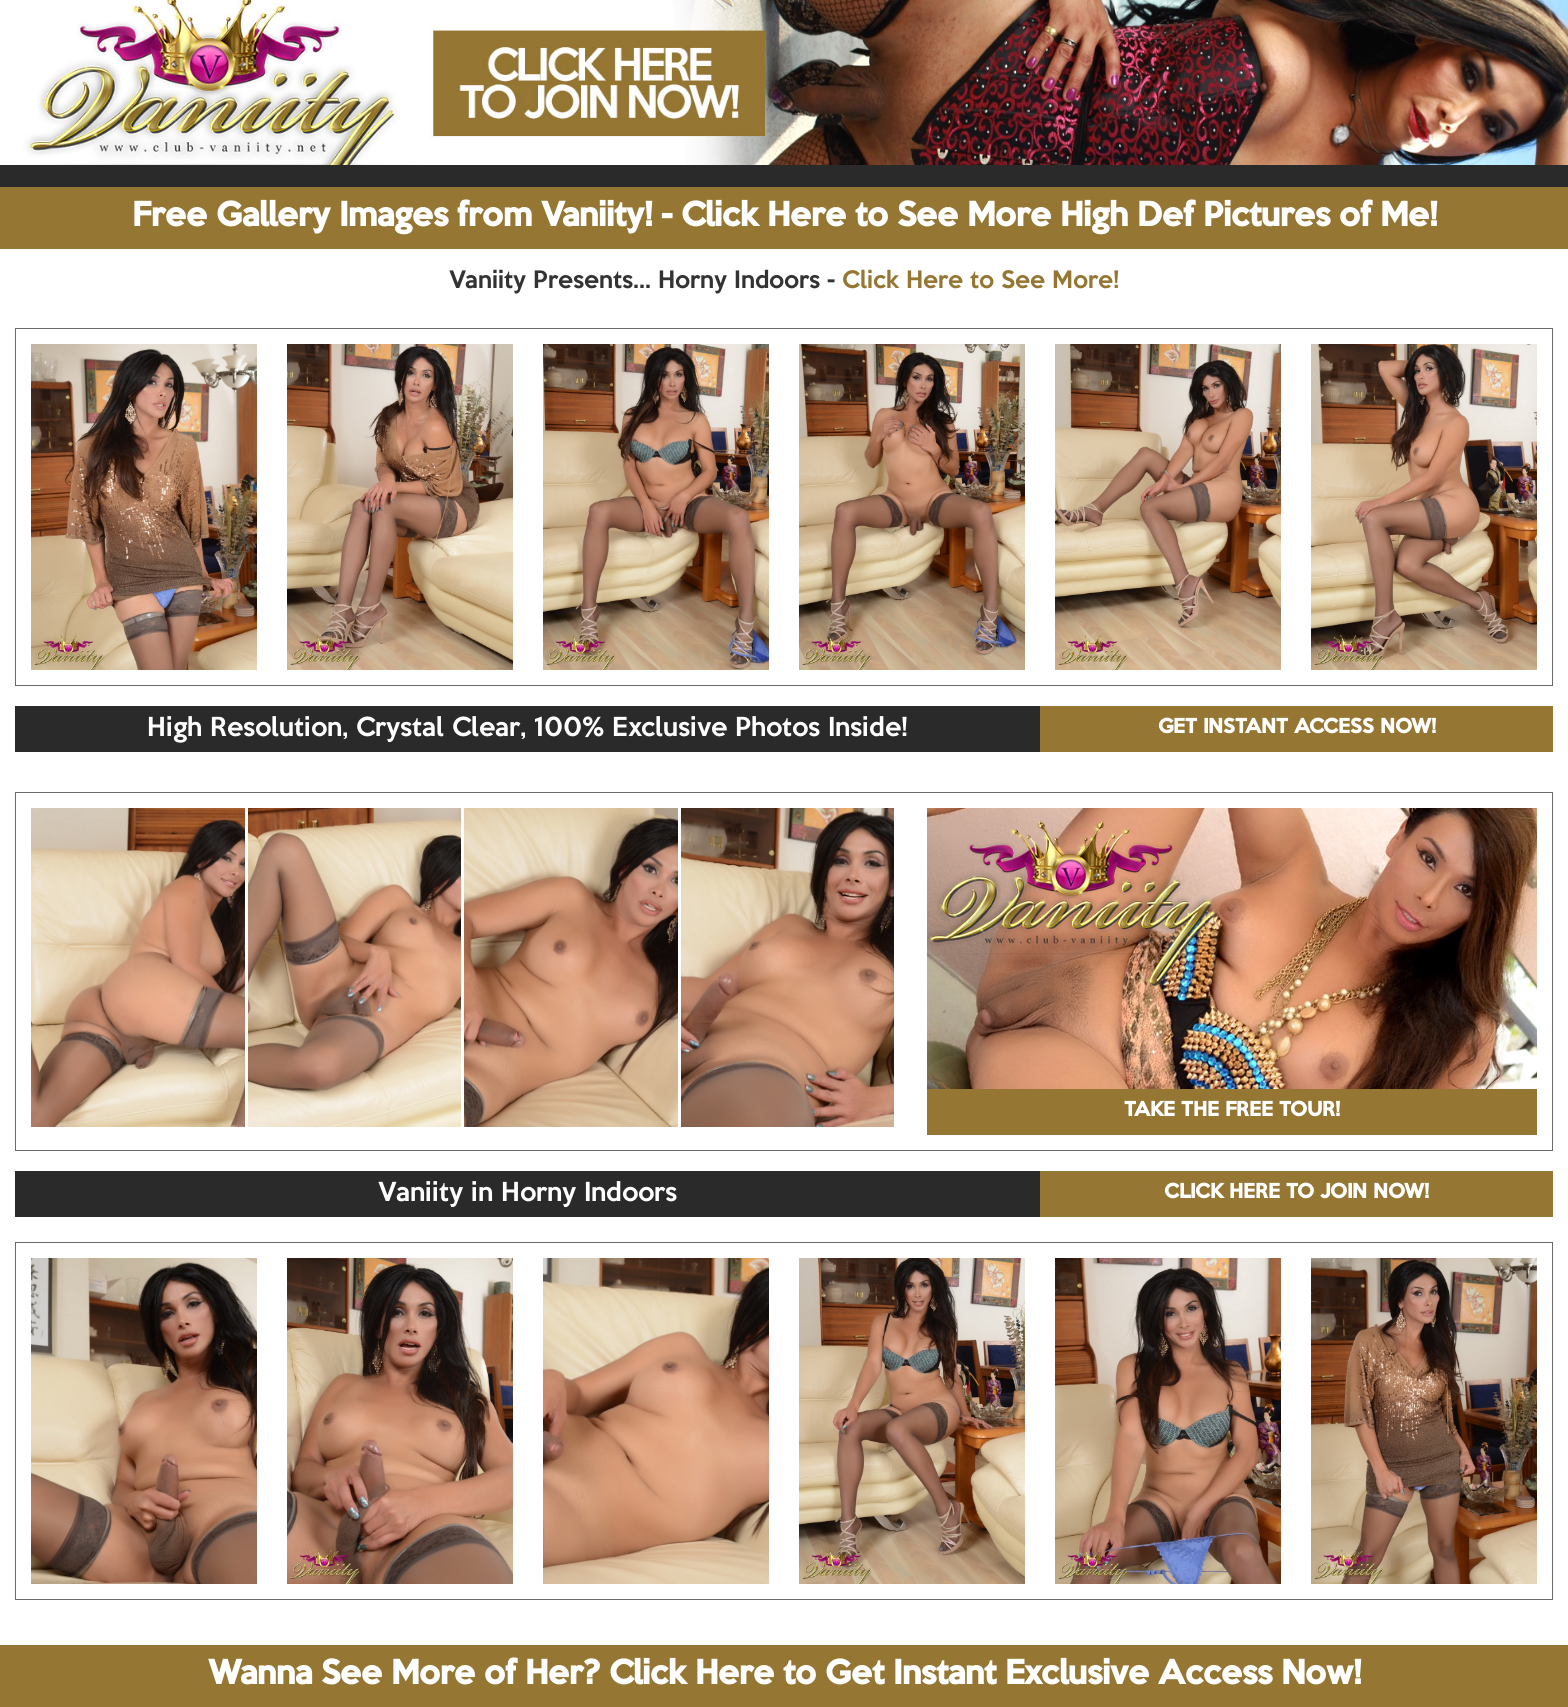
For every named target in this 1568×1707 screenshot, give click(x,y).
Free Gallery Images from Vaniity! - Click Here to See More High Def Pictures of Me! (784, 217)
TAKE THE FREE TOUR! (1232, 1111)
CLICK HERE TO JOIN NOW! (1296, 1193)
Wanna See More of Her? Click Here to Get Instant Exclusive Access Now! (784, 1675)
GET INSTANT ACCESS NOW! (1297, 728)
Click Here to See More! (980, 281)
